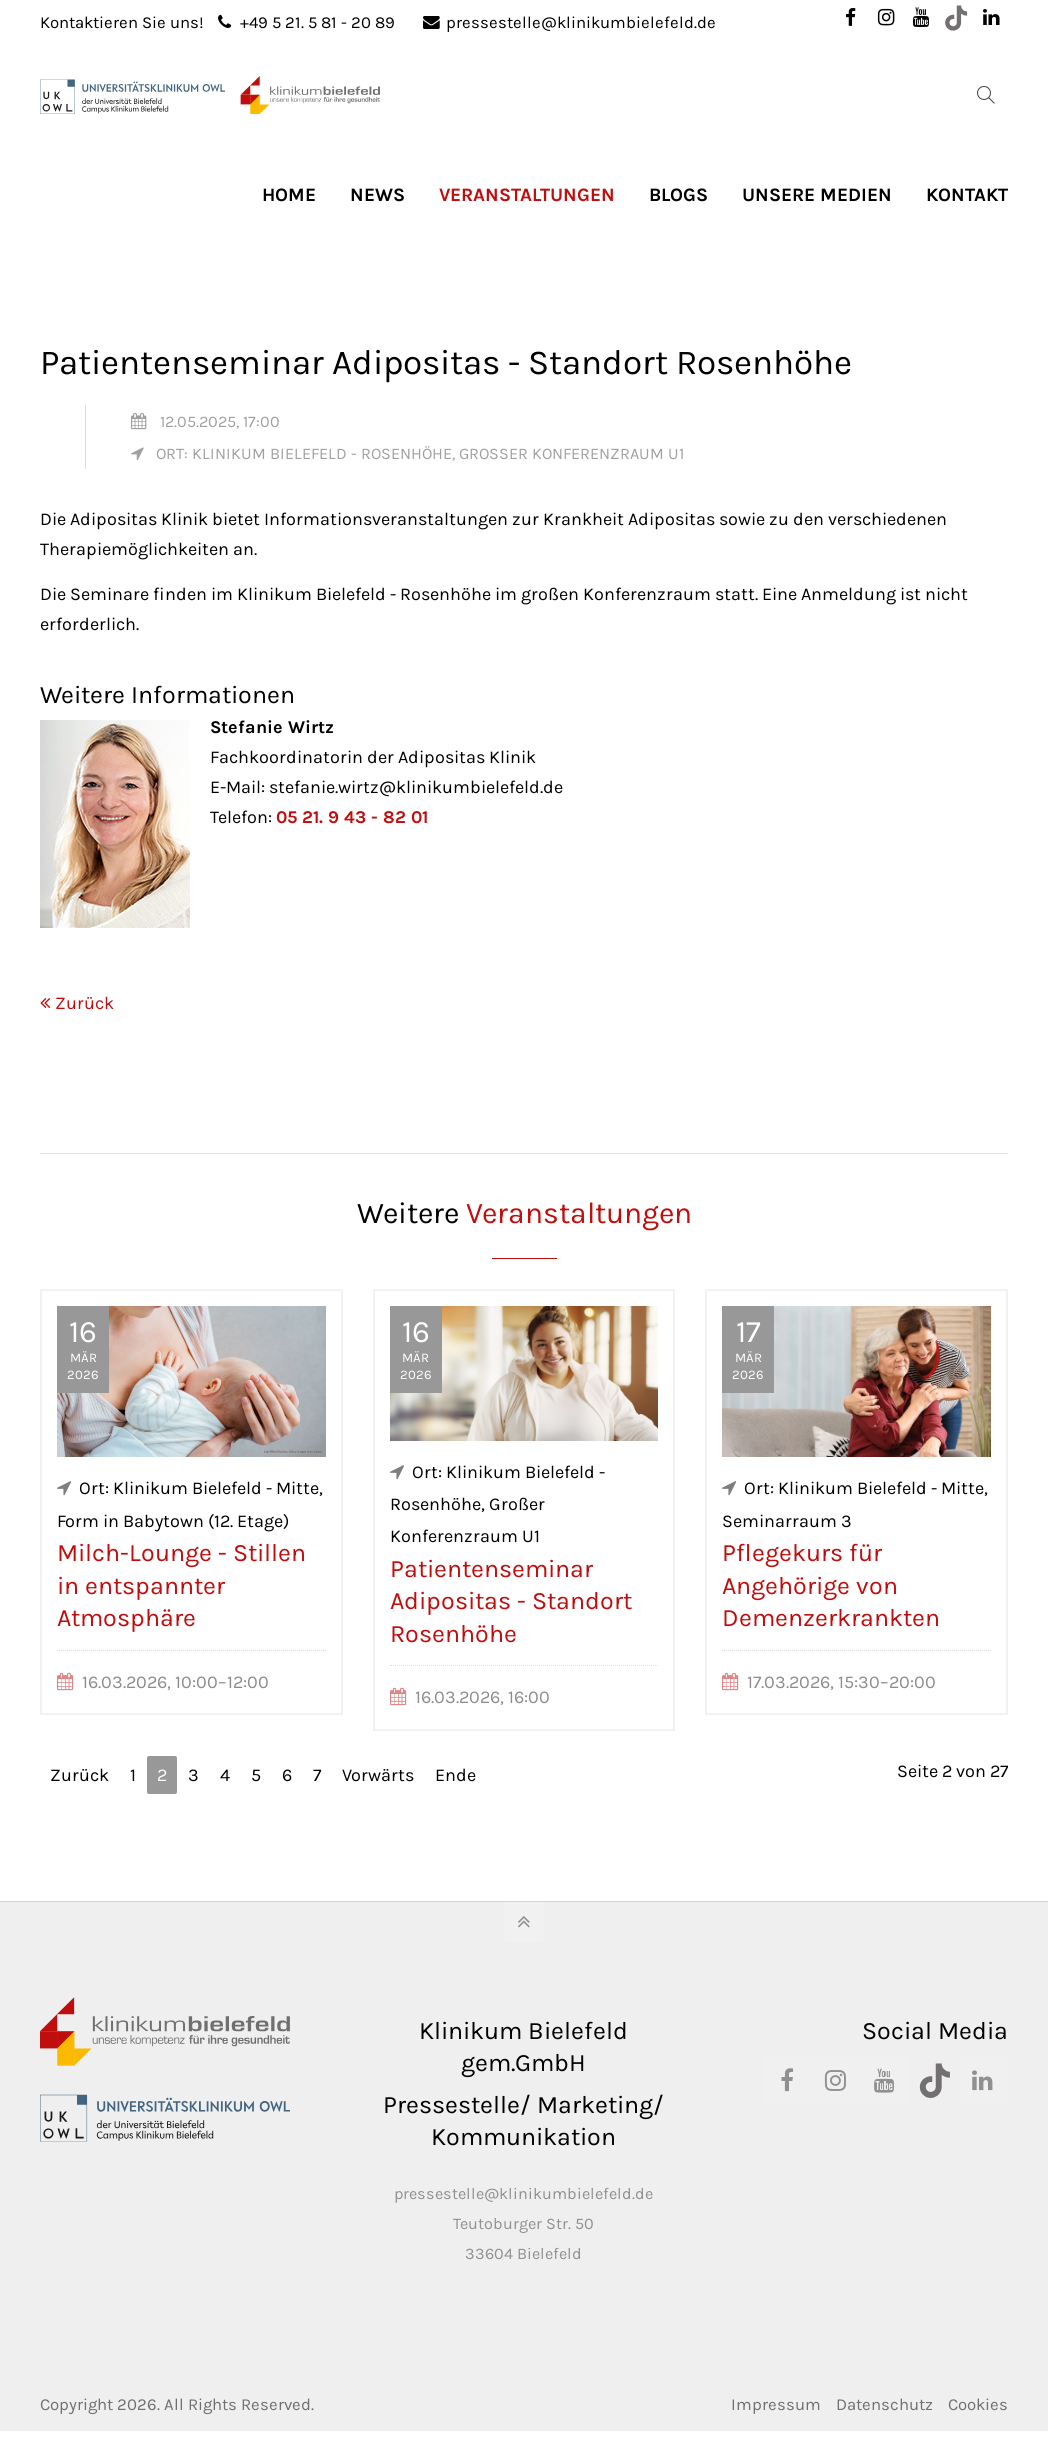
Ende (455, 1775)
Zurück (84, 1003)
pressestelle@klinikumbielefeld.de (569, 22)
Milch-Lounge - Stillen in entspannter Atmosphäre (181, 1585)
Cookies (978, 2404)
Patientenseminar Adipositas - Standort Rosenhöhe (511, 1601)
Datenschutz (884, 2404)
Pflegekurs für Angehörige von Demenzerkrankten (831, 1585)
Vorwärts (378, 1775)
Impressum (776, 2404)
